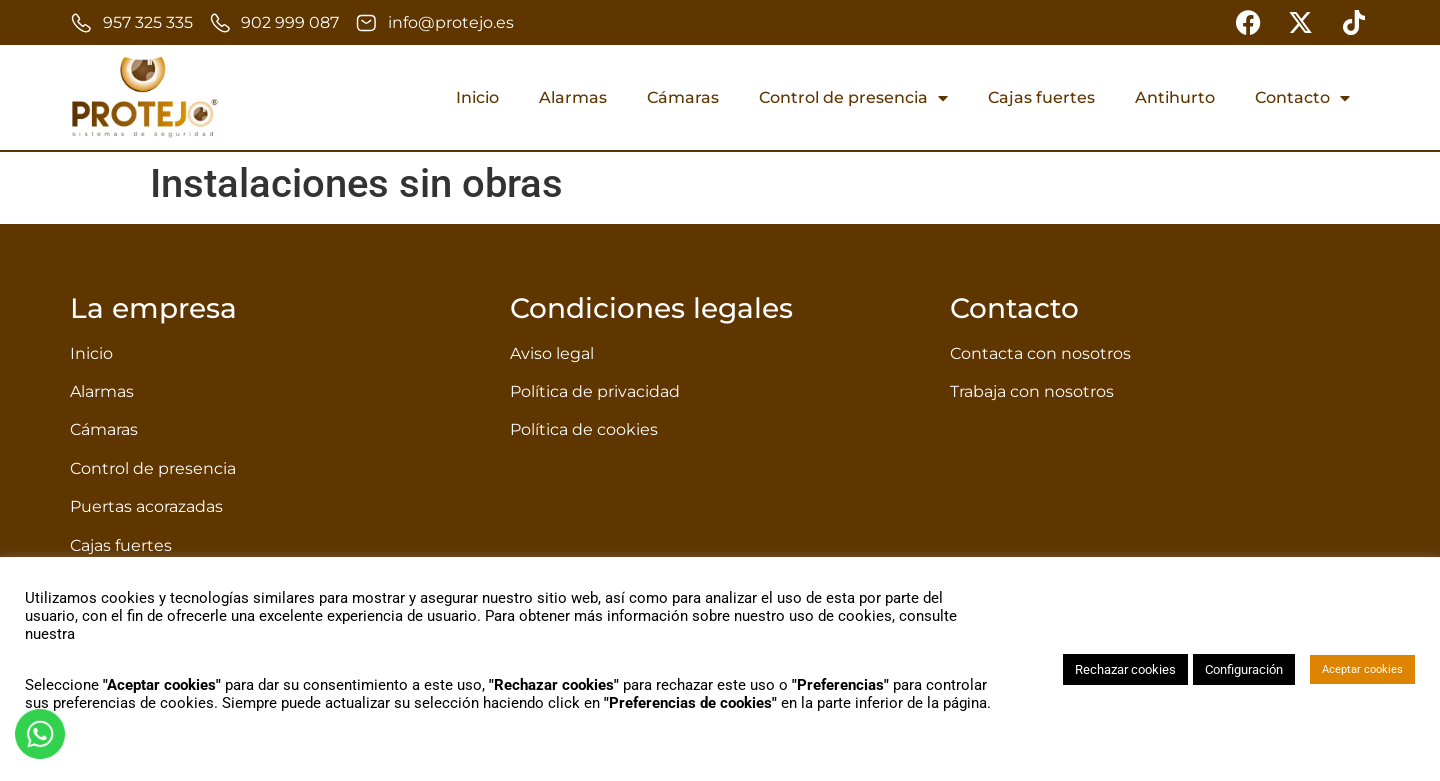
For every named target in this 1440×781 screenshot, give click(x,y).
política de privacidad (150, 634)
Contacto (1302, 98)
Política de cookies (584, 429)
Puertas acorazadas (146, 506)
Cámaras (683, 97)
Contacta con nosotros (1040, 353)
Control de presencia (853, 98)
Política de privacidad (595, 391)
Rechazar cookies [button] (1125, 669)
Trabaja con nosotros (1032, 391)
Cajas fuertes (1041, 97)
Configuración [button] (1244, 669)
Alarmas (573, 97)
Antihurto (1175, 97)
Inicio (477, 97)
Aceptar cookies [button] (1362, 669)
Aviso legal (552, 353)
